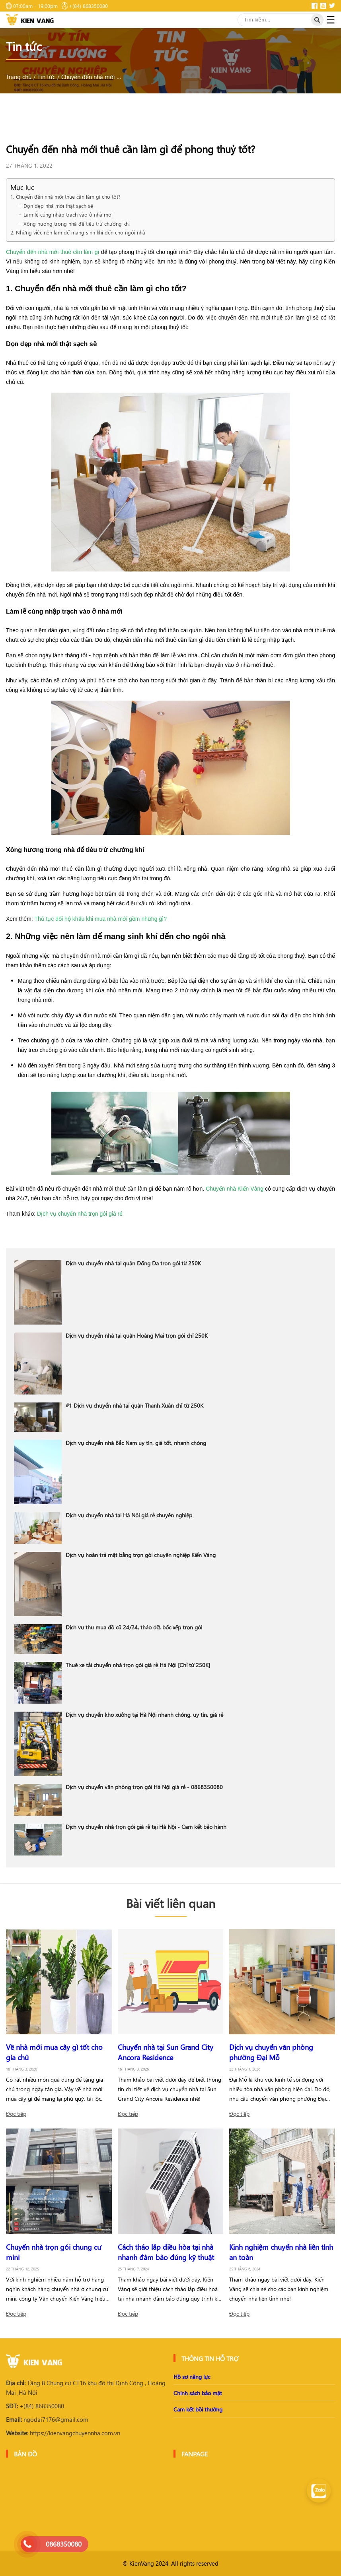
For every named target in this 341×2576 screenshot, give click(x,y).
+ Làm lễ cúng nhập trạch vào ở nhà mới (65, 214)
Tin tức (46, 77)
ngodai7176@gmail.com (47, 2419)
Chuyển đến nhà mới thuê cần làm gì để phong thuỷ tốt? (91, 77)
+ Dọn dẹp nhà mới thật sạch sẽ (55, 205)
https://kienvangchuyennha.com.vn (63, 2433)
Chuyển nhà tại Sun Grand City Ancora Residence (165, 2052)
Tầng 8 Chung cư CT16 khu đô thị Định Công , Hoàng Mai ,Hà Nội (86, 2387)
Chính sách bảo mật (197, 2393)
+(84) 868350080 (35, 2406)
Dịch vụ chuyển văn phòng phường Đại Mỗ (271, 2052)
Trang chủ (18, 77)
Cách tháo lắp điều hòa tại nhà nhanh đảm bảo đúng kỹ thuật (166, 2252)
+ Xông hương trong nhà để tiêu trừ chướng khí (74, 223)
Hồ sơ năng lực (191, 2376)
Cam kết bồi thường (197, 2409)
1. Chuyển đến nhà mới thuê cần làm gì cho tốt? (65, 196)
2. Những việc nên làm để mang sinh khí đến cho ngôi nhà (77, 232)
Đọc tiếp (16, 2113)
